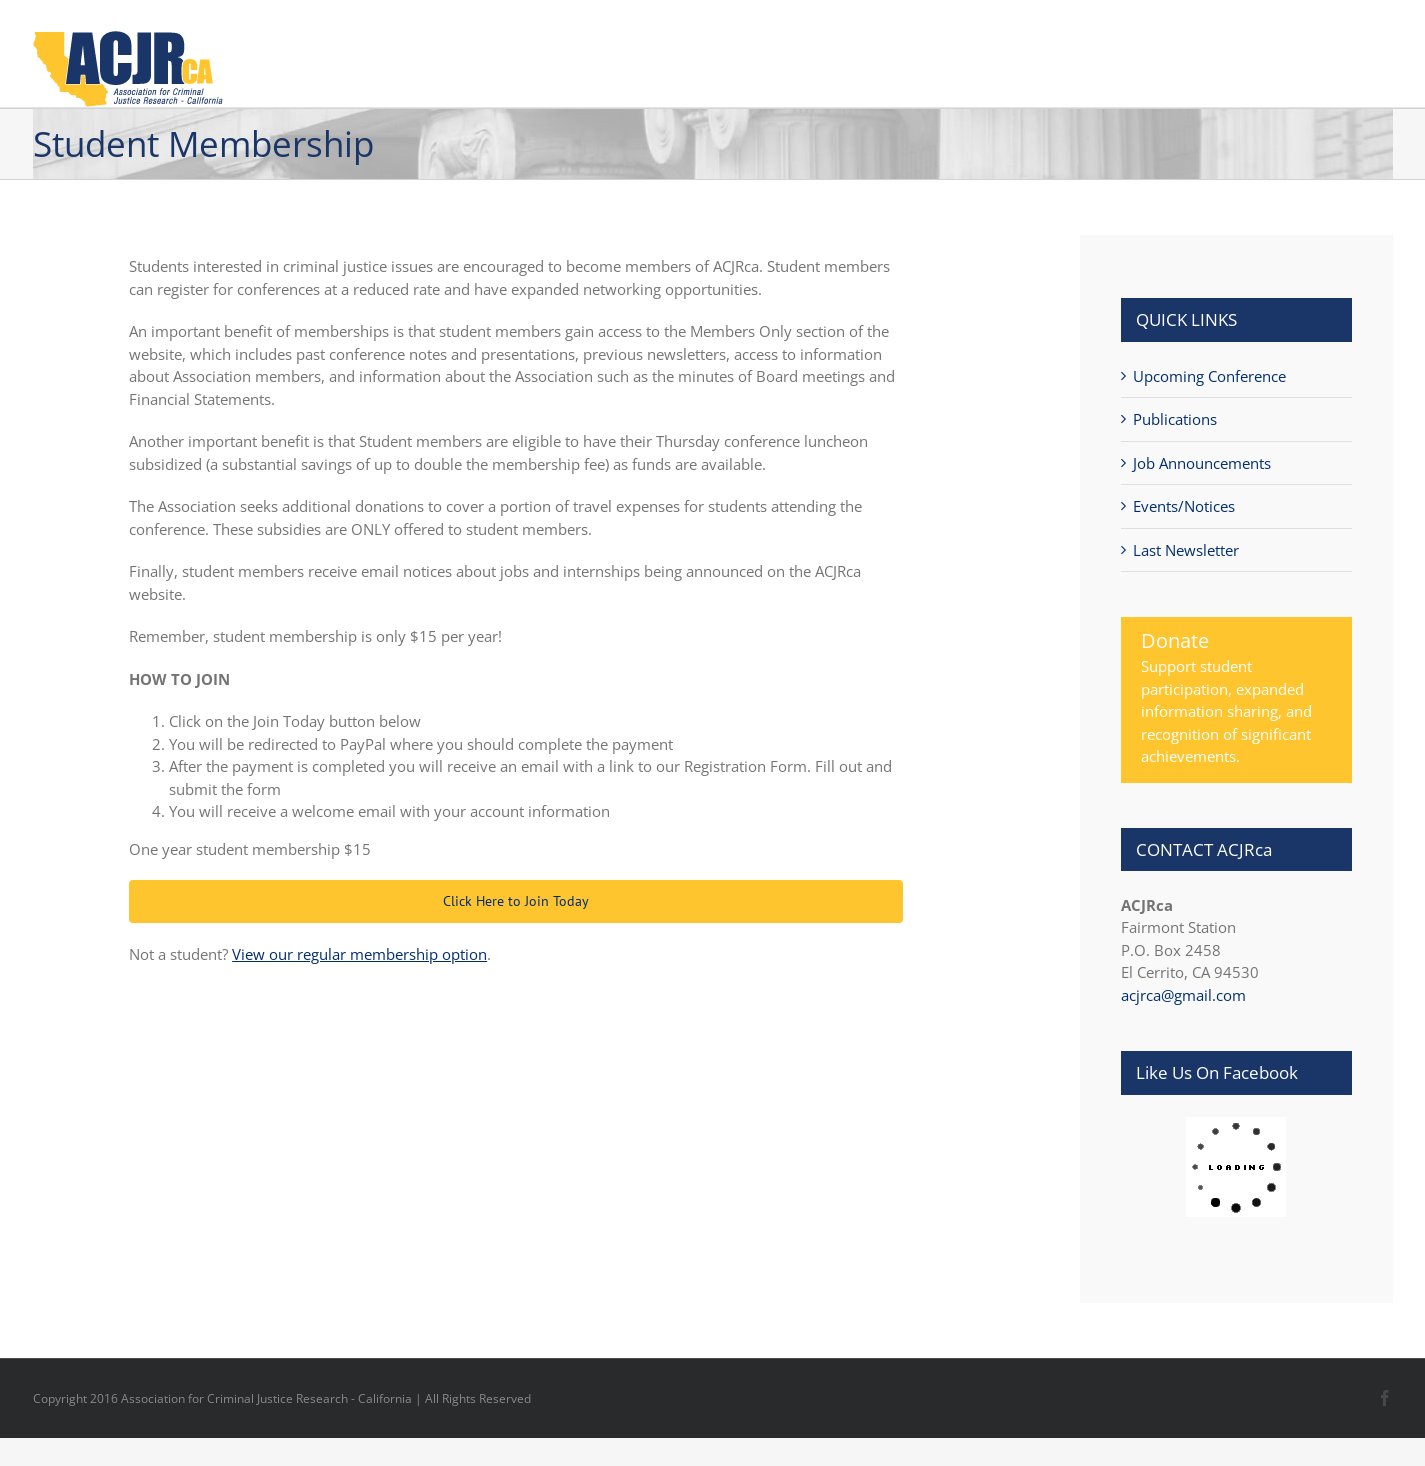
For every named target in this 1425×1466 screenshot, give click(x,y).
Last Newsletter (1186, 550)
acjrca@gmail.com (1183, 995)
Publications (1175, 419)
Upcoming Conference (1209, 376)
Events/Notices (1184, 506)
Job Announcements (1202, 463)
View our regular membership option (359, 954)
